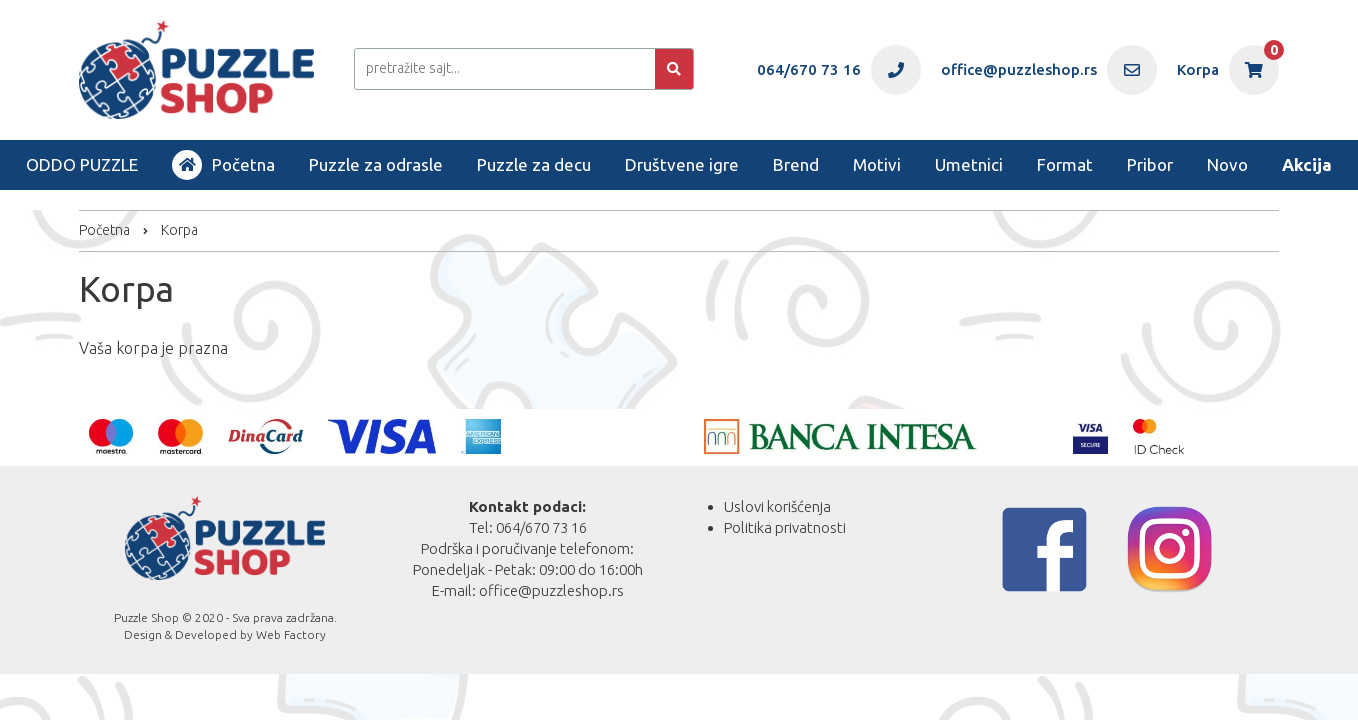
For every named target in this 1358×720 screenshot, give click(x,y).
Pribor (1150, 164)
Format (1065, 164)
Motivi (877, 164)
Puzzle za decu (534, 164)
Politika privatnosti (785, 527)
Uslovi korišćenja (777, 506)
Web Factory (291, 634)
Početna (223, 165)
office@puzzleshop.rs (551, 590)
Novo (1227, 164)
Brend (796, 164)
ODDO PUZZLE (82, 164)
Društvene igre (682, 164)
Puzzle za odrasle (376, 164)
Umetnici (969, 164)
